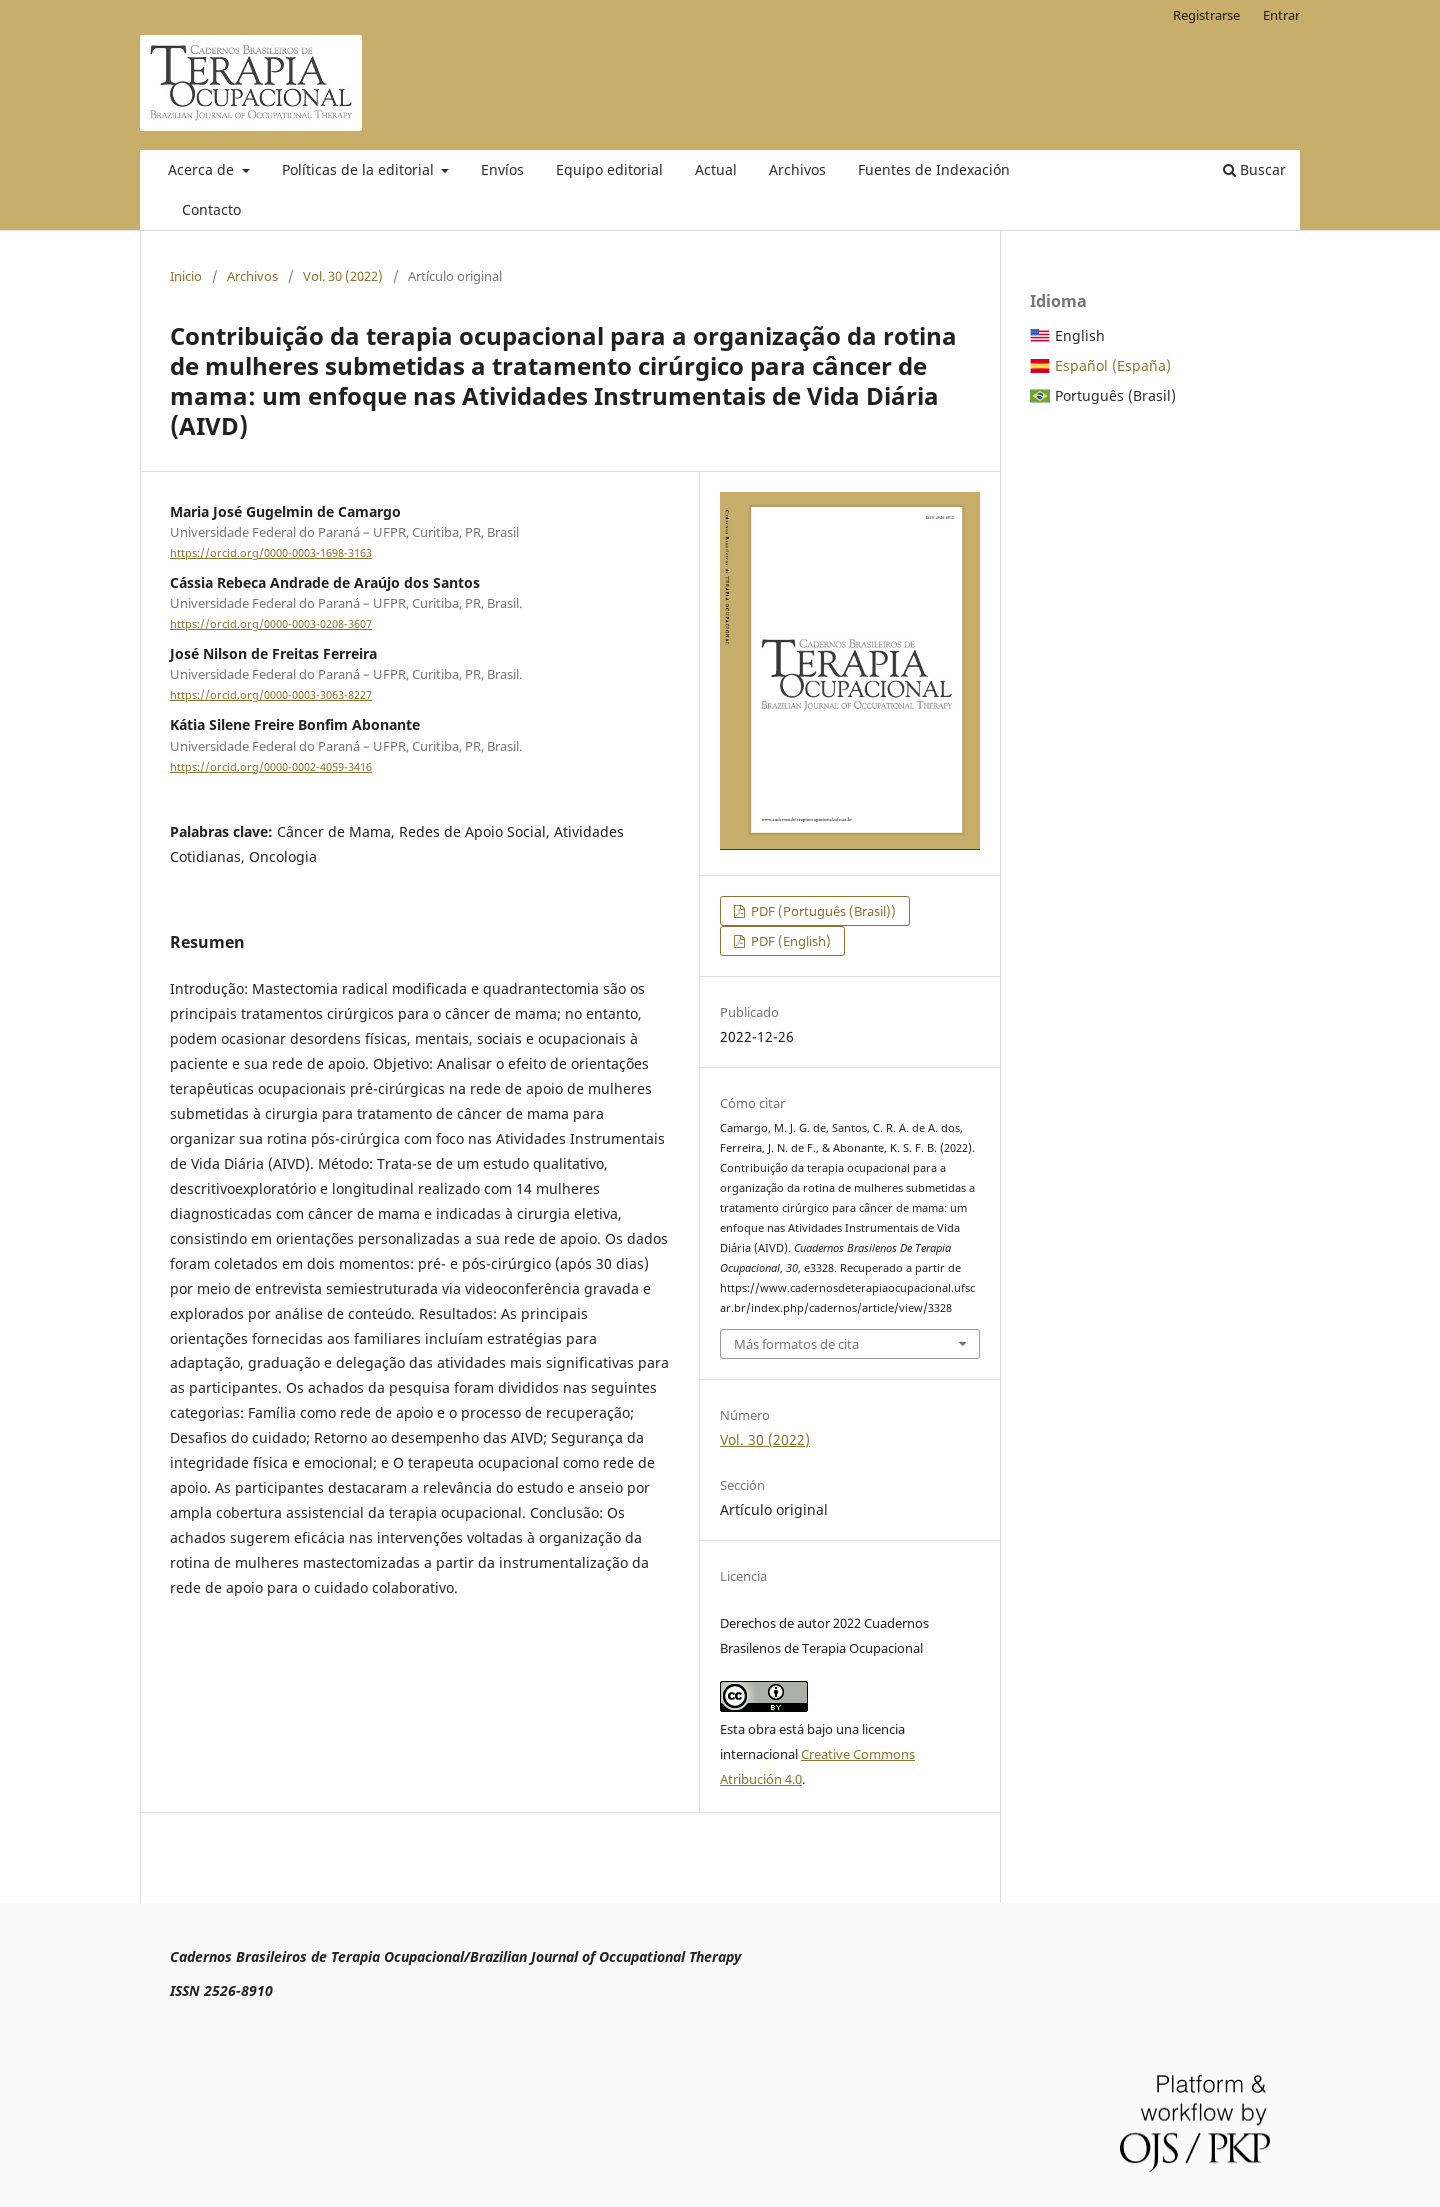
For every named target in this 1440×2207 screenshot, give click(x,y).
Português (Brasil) (1115, 395)
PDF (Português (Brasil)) (822, 911)
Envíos (502, 169)
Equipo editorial (609, 169)
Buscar (1254, 169)
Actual (716, 169)
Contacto (211, 209)
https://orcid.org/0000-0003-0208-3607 (271, 624)
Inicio (186, 276)
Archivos (797, 169)
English (1080, 335)
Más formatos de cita (796, 1344)
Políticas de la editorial (360, 169)
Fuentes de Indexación (934, 169)
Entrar (1281, 15)
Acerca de (203, 169)
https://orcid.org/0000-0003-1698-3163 (271, 553)
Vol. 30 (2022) (343, 276)
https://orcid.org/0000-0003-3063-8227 (271, 695)
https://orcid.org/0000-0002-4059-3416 (271, 767)
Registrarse (1206, 15)
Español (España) (1113, 365)
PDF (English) (789, 941)
